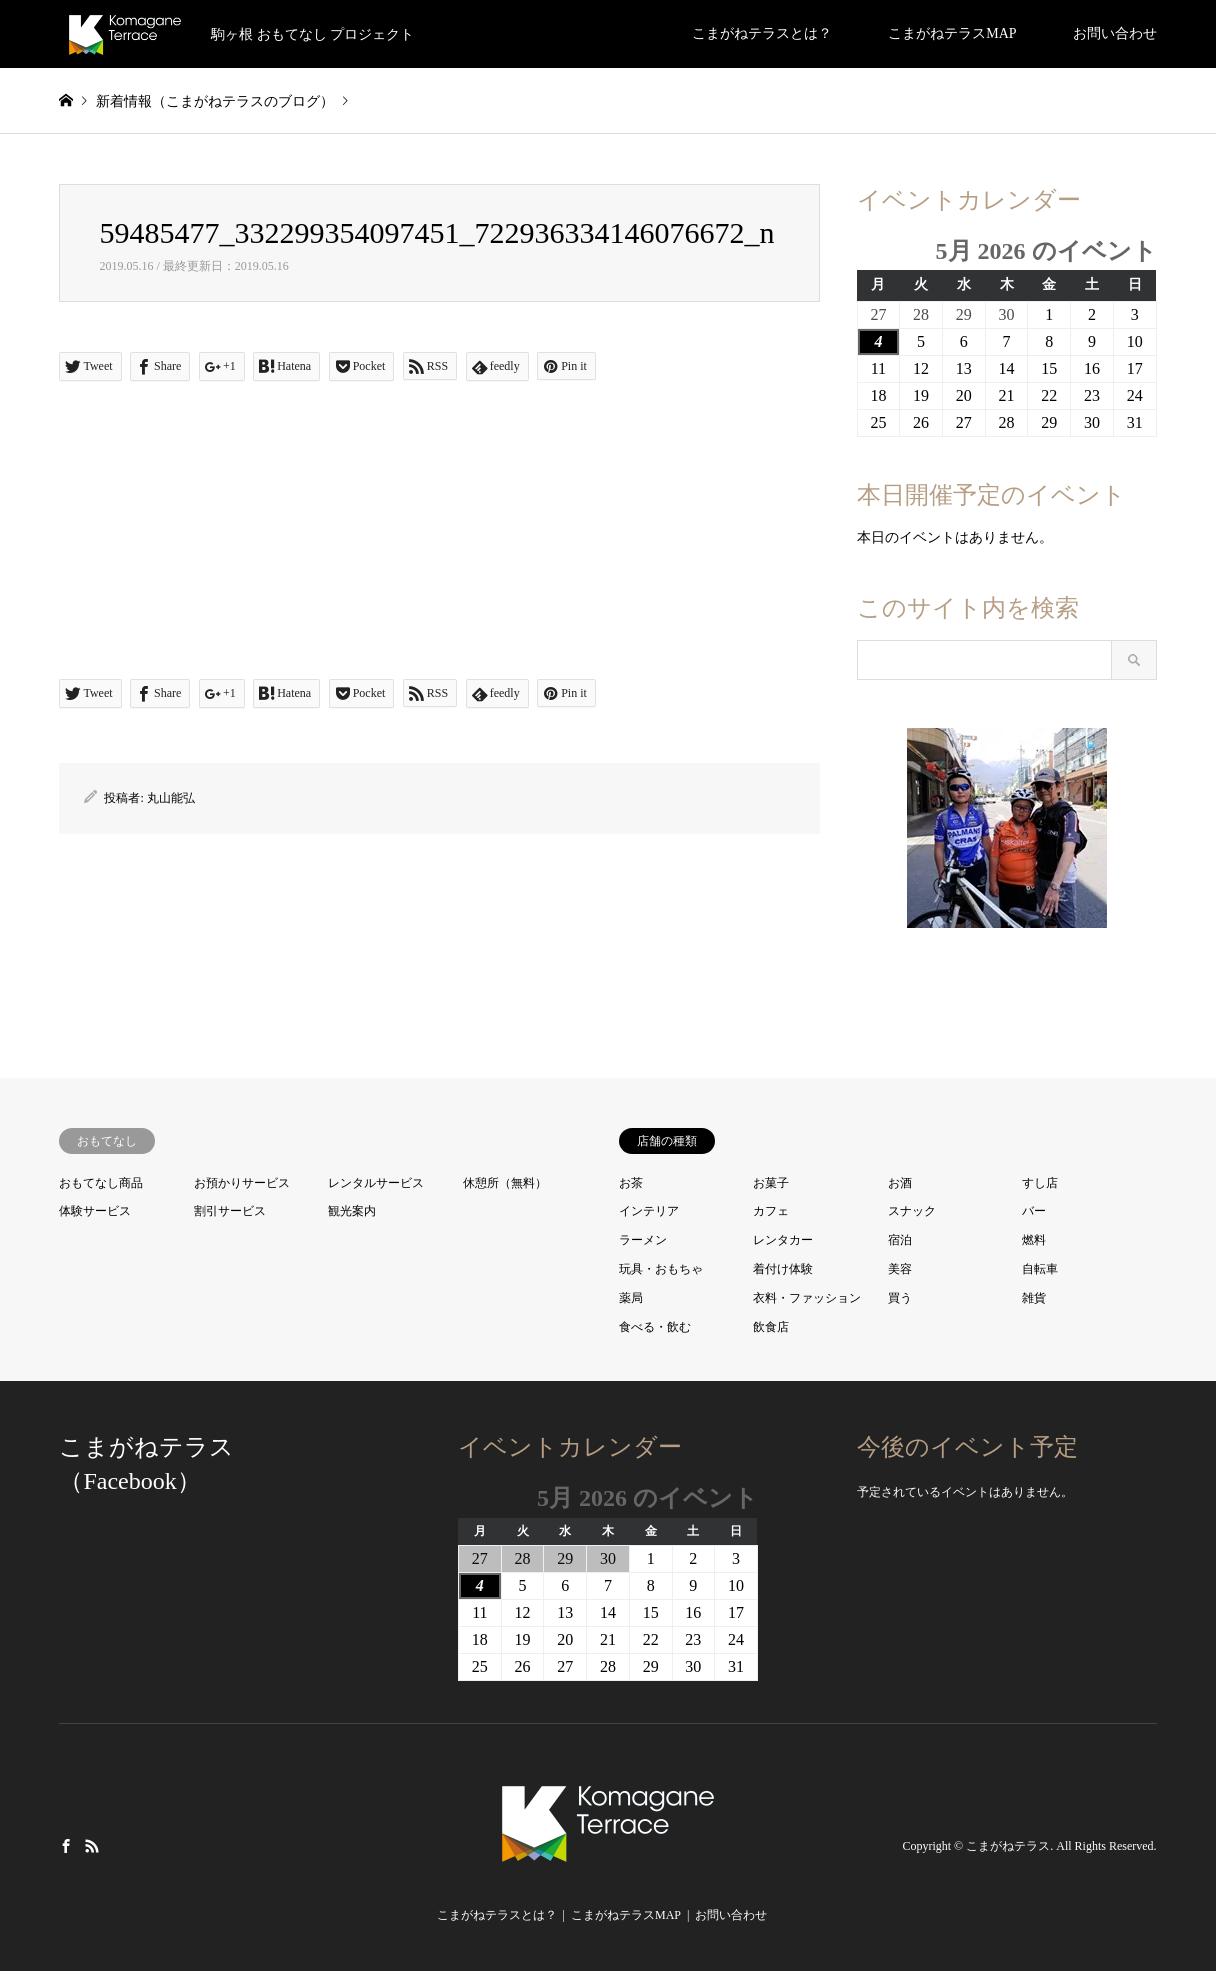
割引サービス (230, 1211)
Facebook (66, 1846)
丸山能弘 (171, 798)
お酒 (900, 1183)
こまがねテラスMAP (952, 33)
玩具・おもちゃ (661, 1269)
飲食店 (771, 1327)
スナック (912, 1211)
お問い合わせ (1115, 33)
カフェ (771, 1211)
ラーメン (643, 1240)
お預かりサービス (242, 1183)
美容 (900, 1269)
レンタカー (783, 1240)
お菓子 (771, 1183)
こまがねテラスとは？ (762, 33)
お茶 (631, 1183)
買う (900, 1298)
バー (1034, 1211)
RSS (92, 1846)
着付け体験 (783, 1269)
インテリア (649, 1211)
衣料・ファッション (807, 1298)
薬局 (631, 1298)
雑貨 (1034, 1298)
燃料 (1034, 1240)
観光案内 (352, 1211)
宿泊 (900, 1240)
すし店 (1040, 1183)
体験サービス (95, 1211)
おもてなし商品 (101, 1183)
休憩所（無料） (505, 1183)
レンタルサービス (376, 1183)
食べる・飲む (655, 1327)
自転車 (1040, 1269)
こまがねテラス (1008, 1847)
